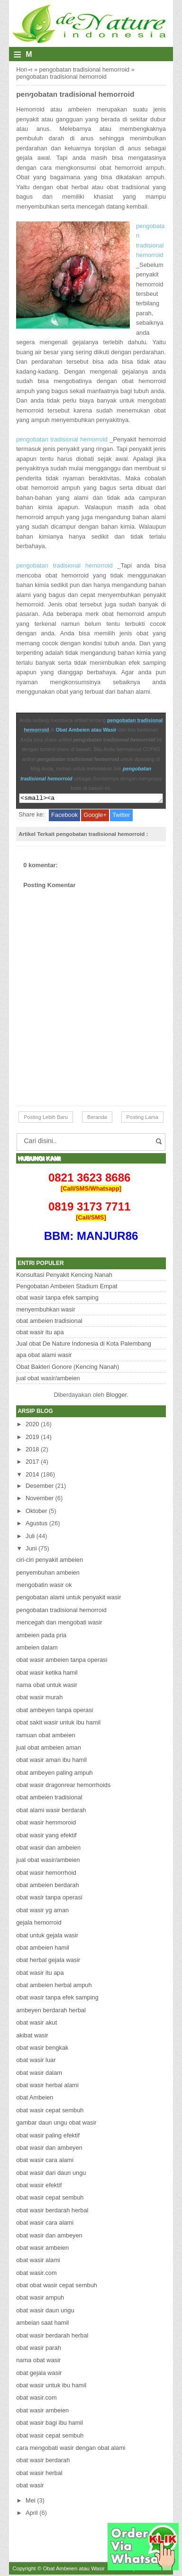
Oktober (36, 1512)
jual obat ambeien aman (48, 1748)
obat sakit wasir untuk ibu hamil (58, 1723)
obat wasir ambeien (42, 2249)
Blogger (116, 1396)
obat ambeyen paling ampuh (54, 1774)
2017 (32, 1463)
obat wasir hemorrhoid (46, 1874)
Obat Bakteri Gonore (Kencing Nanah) (67, 1368)
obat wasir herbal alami (47, 2086)
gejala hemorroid (38, 1923)
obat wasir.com (36, 2274)
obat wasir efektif (39, 2186)
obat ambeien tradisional (49, 1322)
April (32, 2514)
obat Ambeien (34, 2098)
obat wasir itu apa (40, 1333)
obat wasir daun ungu (45, 2311)
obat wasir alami (38, 2261)
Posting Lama (142, 1118)
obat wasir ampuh (40, 2298)
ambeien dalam (37, 1648)
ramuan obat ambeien (45, 1736)
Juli (30, 1537)
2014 (32, 1475)
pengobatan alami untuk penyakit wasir (68, 1598)
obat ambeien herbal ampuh (53, 1986)
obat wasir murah (39, 1698)
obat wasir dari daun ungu (51, 2174)
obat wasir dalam (39, 2074)
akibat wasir (32, 2036)
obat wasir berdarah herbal (52, 2211)
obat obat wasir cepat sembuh (56, 2286)
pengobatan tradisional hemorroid (84, 69)
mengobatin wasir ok (44, 1586)
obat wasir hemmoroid (46, 1823)
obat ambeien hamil (42, 1949)
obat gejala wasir (39, 2374)
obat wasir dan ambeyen (49, 2149)
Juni (31, 1549)
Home (24, 69)
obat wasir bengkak (42, 2049)
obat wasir (30, 2486)
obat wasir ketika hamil (46, 1674)
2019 (32, 1438)
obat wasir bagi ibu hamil (49, 2424)
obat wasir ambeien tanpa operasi (61, 1661)
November (40, 1499)
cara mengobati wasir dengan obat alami (70, 2449)
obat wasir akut (36, 2023)
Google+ (95, 816)
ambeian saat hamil (42, 2324)
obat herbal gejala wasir (48, 1961)
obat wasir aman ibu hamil (51, 1761)
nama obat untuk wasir (46, 1686)
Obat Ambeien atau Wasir (85, 730)
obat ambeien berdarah (47, 1886)
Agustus (36, 1524)
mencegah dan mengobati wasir (59, 1623)
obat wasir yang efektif (46, 1836)
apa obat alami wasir (44, 1356)
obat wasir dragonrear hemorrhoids (63, 1786)
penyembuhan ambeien (48, 1573)
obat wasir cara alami (44, 2161)
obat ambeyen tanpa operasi (54, 1711)
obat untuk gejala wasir (47, 1936)
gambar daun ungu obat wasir (56, 2123)
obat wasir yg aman (42, 1911)
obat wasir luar (35, 2061)
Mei (31, 2501)
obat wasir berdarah (43, 2461)
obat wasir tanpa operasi (49, 1898)
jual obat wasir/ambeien (48, 1379)
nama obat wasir (38, 2361)
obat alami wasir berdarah (51, 1811)
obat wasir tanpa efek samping (57, 1298)
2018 (32, 1450)
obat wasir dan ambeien (48, 1848)
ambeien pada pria (41, 1636)
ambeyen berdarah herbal (51, 2011)
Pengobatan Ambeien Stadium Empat (66, 1287)
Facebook (64, 816)
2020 (32, 1425)
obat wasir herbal (39, 2474)
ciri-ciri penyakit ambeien (49, 1561)
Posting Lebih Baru (46, 1118)
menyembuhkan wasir (45, 1310)
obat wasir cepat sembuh (49, 2111)
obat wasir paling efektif (48, 2136)
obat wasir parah (38, 2349)
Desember (40, 1487)
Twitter (121, 816)
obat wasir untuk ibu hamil (51, 2386)
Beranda (97, 1118)
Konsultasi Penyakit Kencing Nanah (64, 1276)
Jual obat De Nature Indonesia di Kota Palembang (83, 1344)
